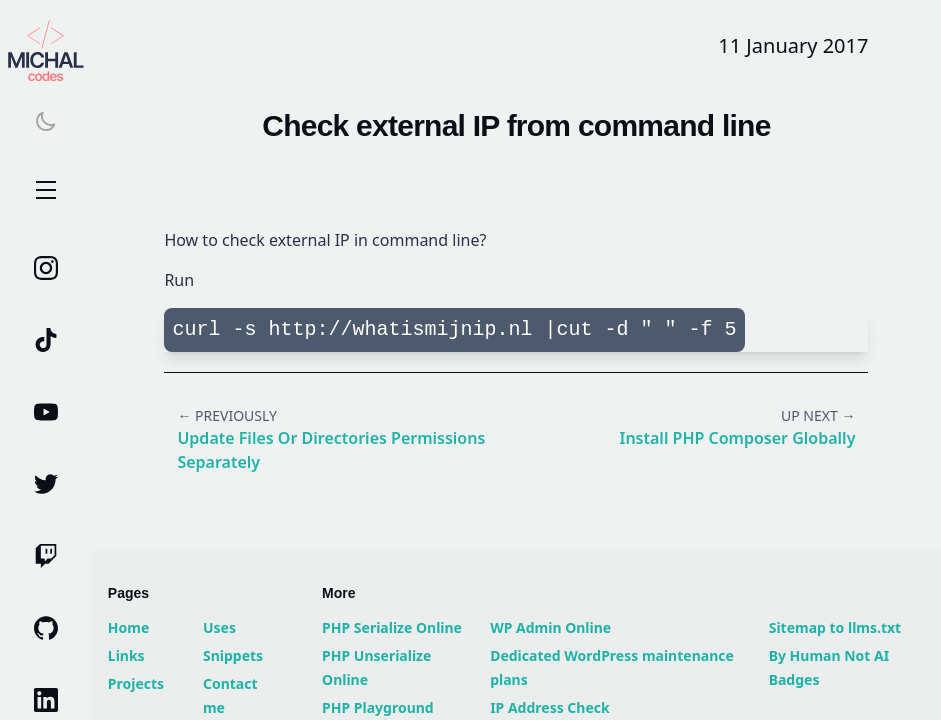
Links (126, 655)
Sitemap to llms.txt (835, 627)
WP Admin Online (550, 627)
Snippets (233, 655)
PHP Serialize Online (392, 627)
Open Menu (46, 191)
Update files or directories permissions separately (331, 450)
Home (128, 627)
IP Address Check (550, 707)
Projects (136, 683)
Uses (219, 627)
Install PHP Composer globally (737, 438)
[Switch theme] (46, 121)
